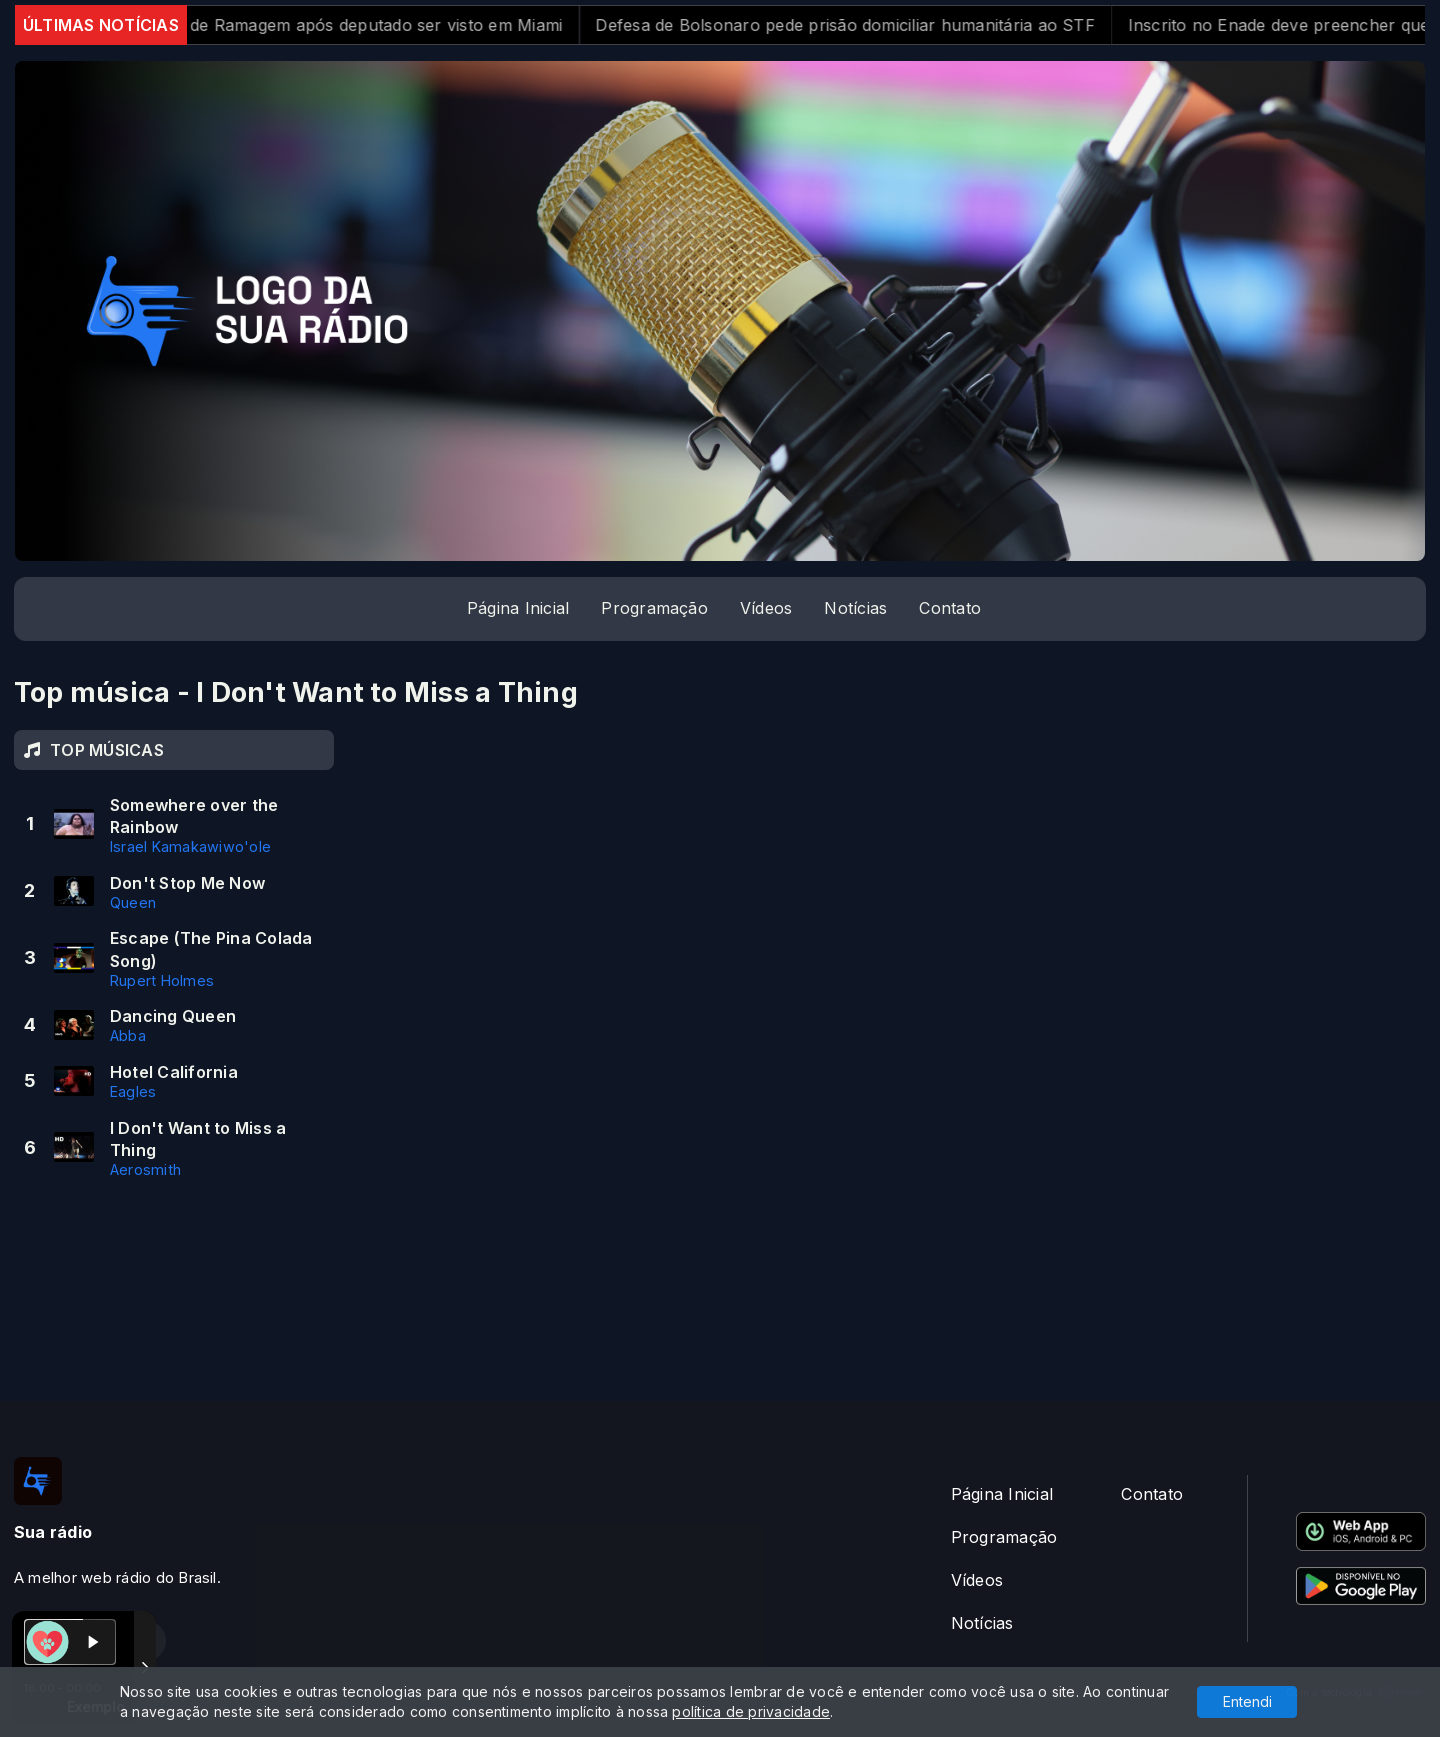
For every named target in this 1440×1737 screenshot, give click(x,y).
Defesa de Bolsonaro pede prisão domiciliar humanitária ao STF (863, 25)
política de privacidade (751, 1711)
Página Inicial (518, 608)
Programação (654, 608)
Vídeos (766, 608)
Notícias (855, 608)
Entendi (1247, 1701)
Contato (950, 608)
